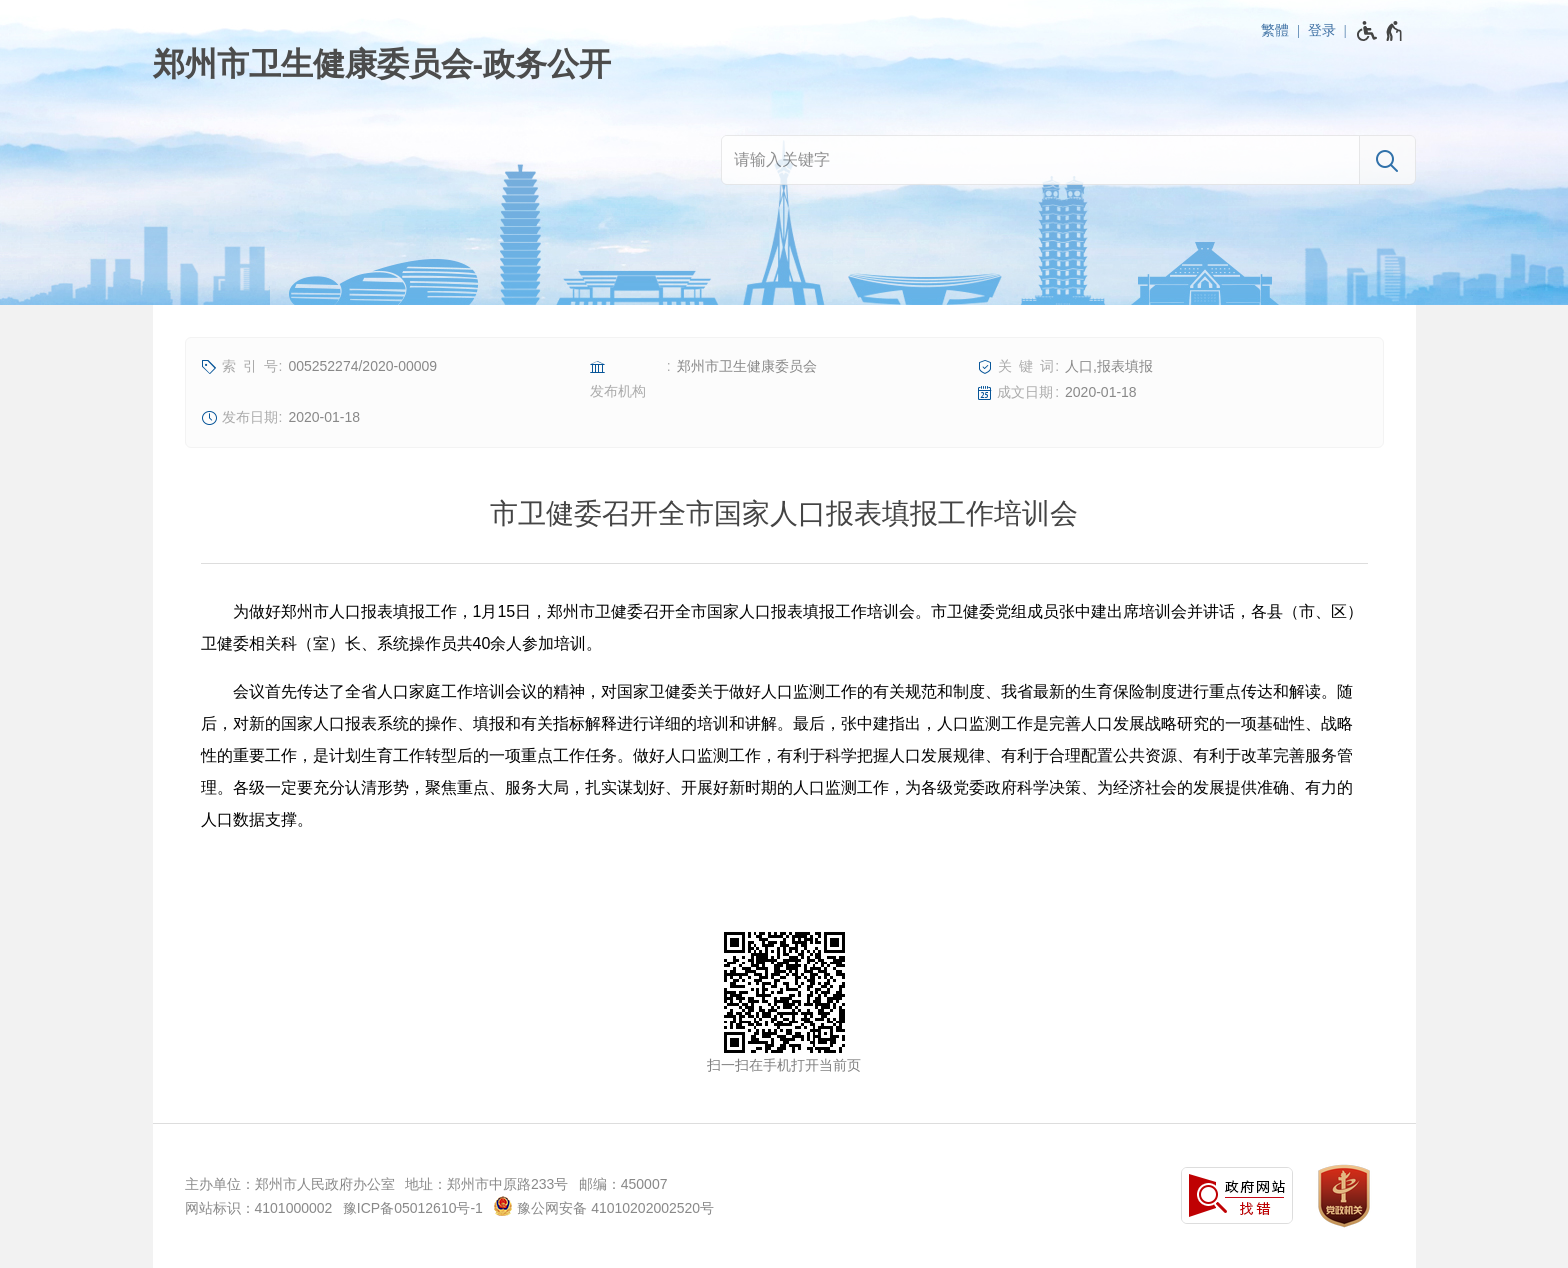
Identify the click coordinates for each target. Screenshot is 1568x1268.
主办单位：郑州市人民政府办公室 (290, 1184)
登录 (1322, 30)
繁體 (1275, 30)
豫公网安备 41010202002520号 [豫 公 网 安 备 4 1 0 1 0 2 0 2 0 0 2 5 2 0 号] (603, 1206)
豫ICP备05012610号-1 (413, 1208)
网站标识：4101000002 (259, 1208)
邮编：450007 (623, 1184)
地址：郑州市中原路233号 (486, 1184)
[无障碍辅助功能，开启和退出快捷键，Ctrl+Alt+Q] (1380, 31)
